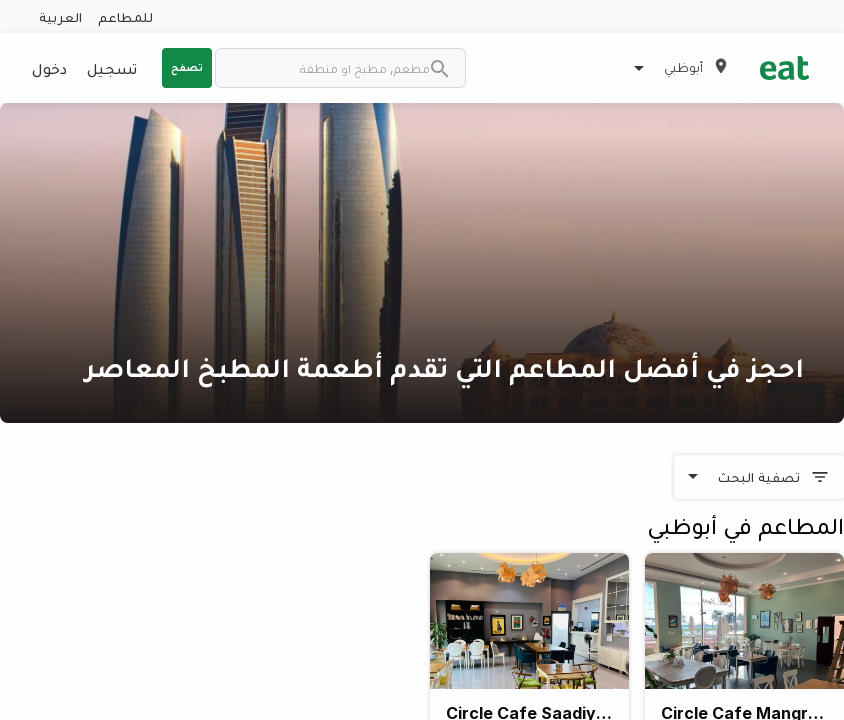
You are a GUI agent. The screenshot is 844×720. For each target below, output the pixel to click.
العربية (60, 16)
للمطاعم (125, 16)
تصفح (187, 67)
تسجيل (112, 68)
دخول (49, 68)
